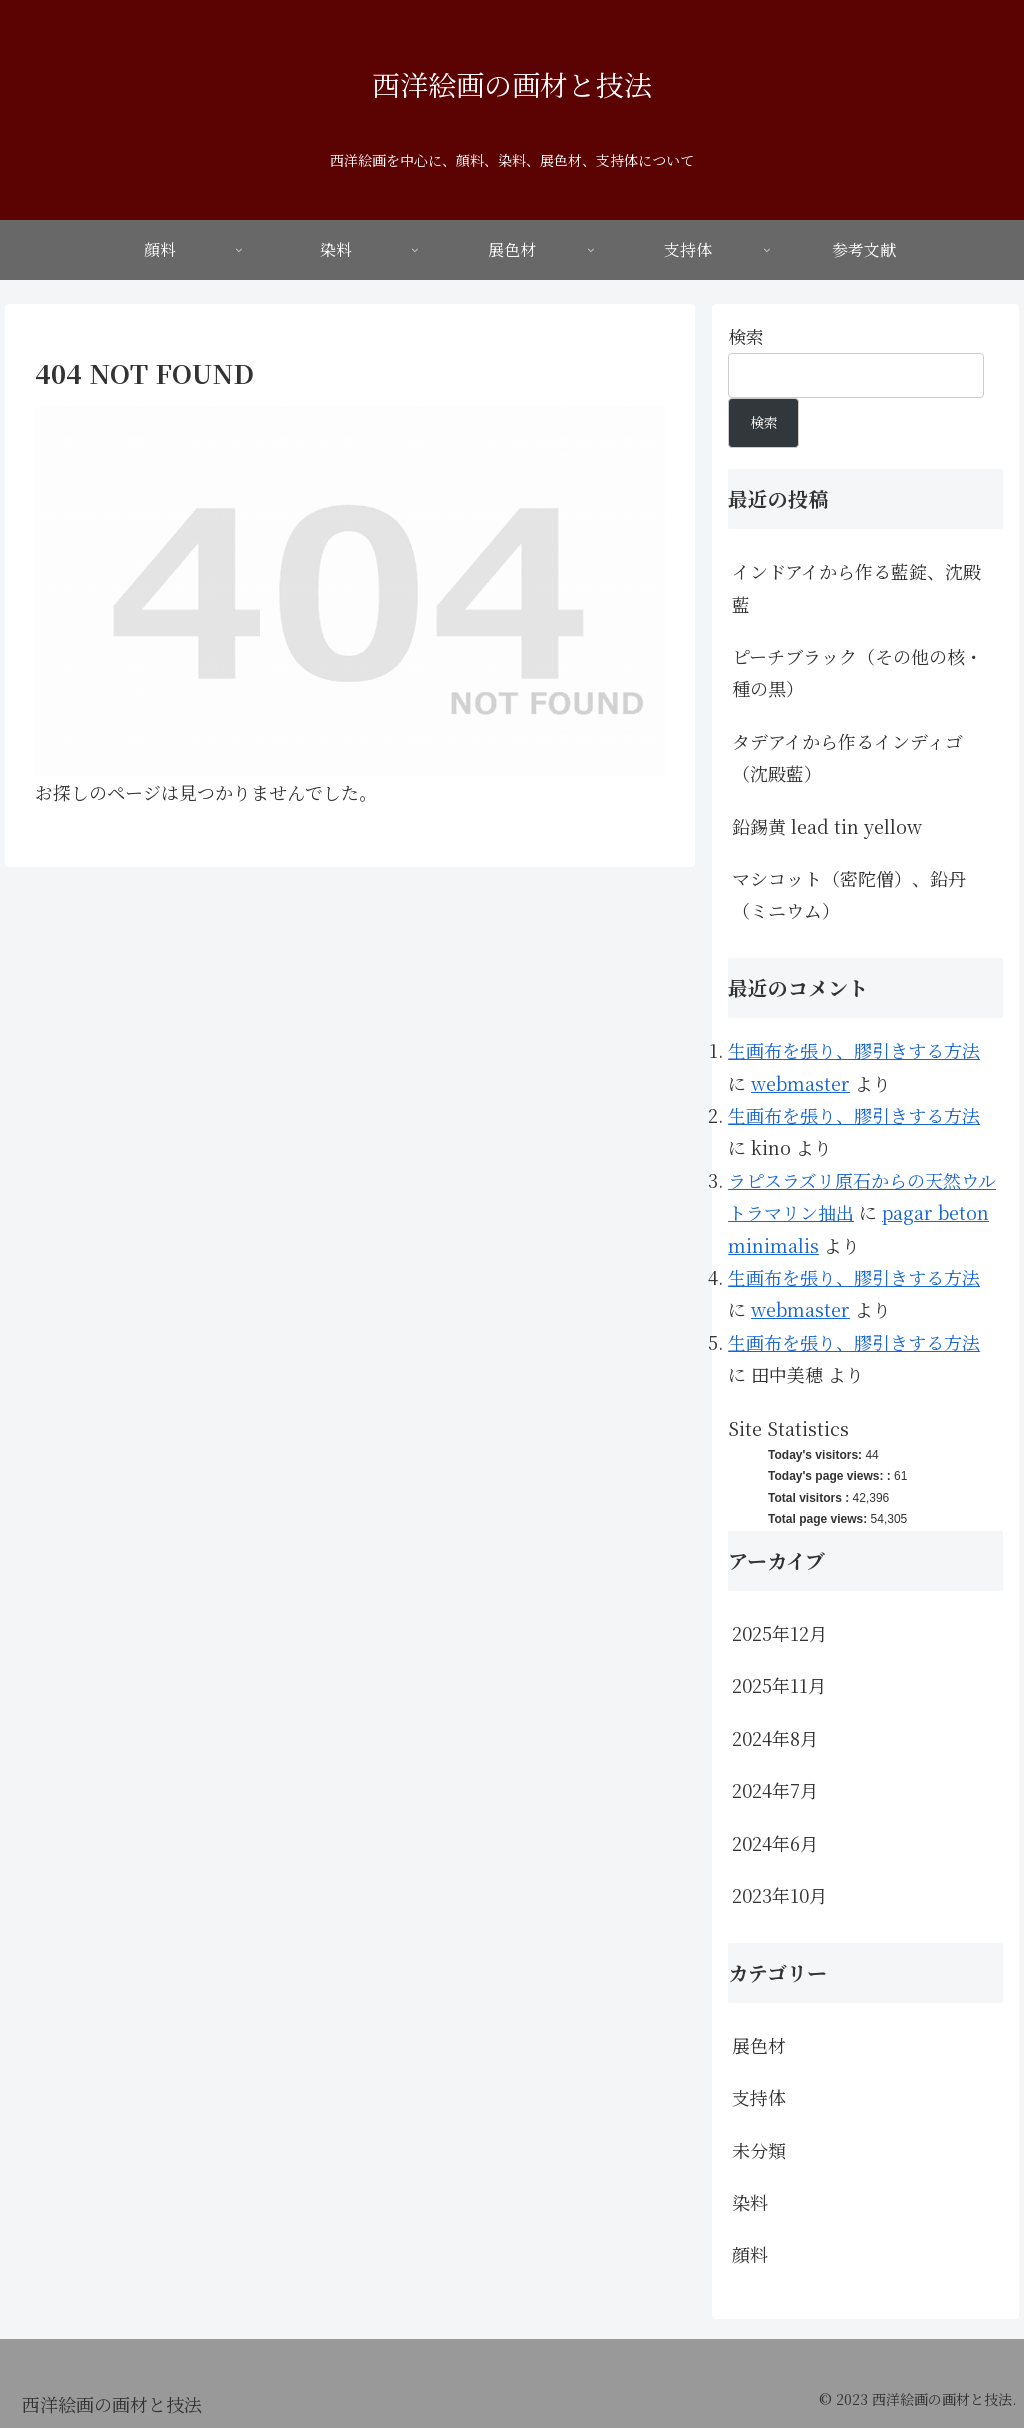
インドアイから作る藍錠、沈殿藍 (856, 587)
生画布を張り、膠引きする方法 (854, 1050)
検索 (746, 336)
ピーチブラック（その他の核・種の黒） (857, 672)
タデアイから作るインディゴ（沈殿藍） (847, 757)
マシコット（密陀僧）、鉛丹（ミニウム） (849, 894)
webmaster (800, 1083)
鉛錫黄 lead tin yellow (827, 826)
